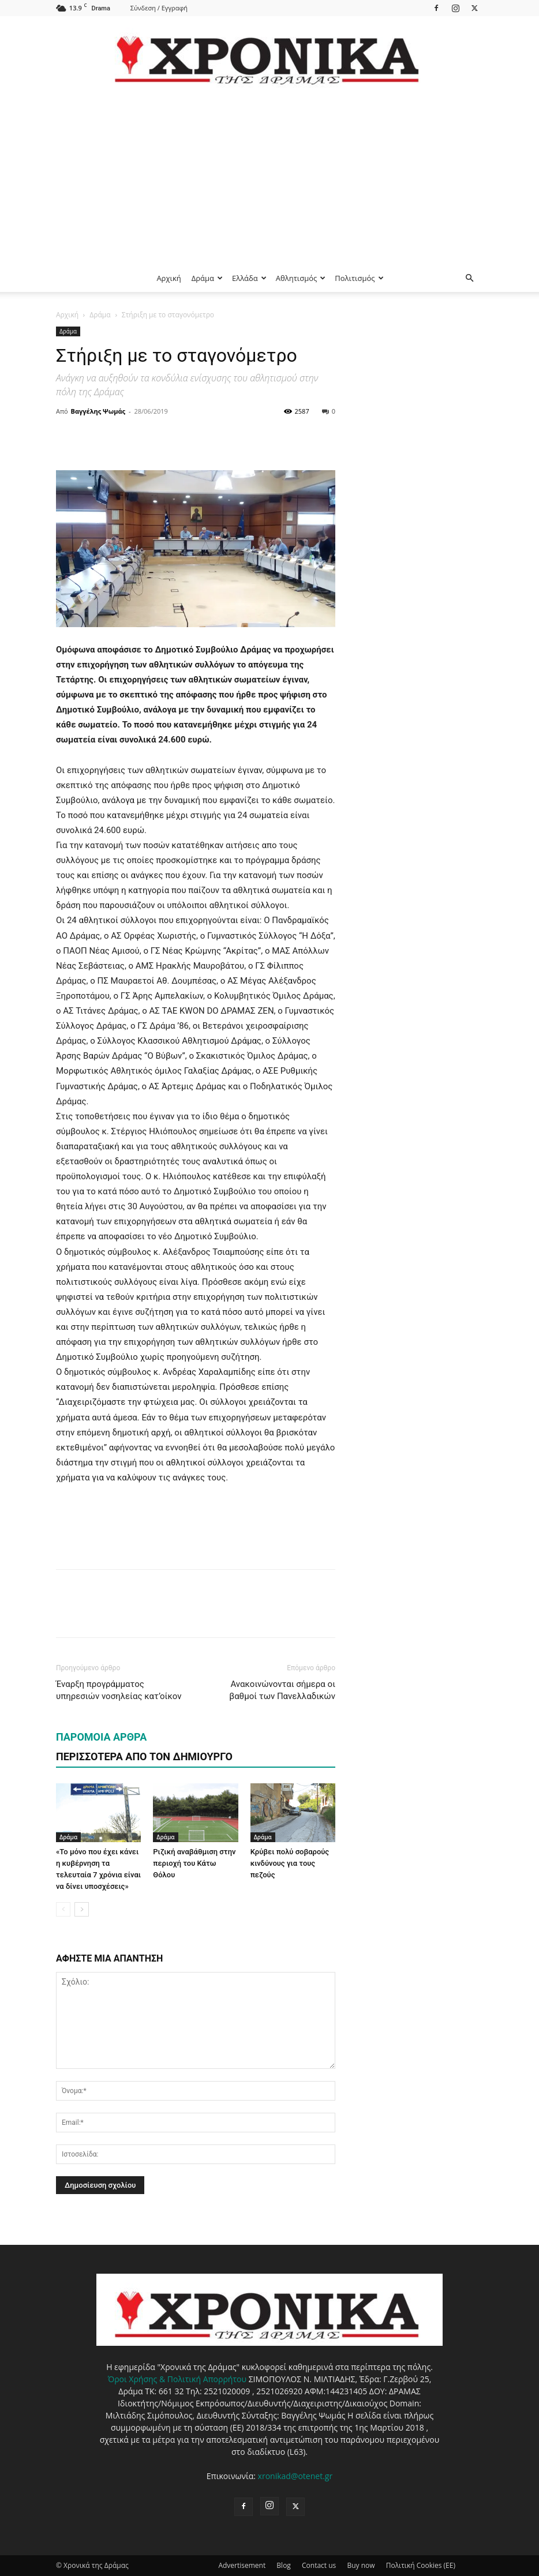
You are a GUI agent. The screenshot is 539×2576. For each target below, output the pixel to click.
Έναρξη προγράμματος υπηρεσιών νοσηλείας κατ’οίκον (118, 1690)
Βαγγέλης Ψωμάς (98, 411)
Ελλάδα (249, 278)
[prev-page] (63, 1909)
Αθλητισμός (300, 278)
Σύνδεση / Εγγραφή (159, 7)
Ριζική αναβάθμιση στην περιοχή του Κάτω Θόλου (194, 1863)
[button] (469, 278)
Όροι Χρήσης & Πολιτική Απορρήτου (177, 2378)
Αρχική (168, 278)
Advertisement (241, 2565)
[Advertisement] (269, 177)
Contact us (319, 2565)
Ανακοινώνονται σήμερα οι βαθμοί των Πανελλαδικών (282, 1690)
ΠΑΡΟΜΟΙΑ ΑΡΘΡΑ (101, 1737)
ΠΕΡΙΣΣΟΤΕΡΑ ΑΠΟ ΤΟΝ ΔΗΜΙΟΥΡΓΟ (144, 1756)
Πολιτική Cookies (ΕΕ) (420, 2565)
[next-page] (81, 1909)
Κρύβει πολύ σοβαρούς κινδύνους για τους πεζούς (290, 1863)
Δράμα (207, 278)
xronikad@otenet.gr (295, 2475)
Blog (283, 2565)
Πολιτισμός (359, 278)
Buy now (361, 2565)
